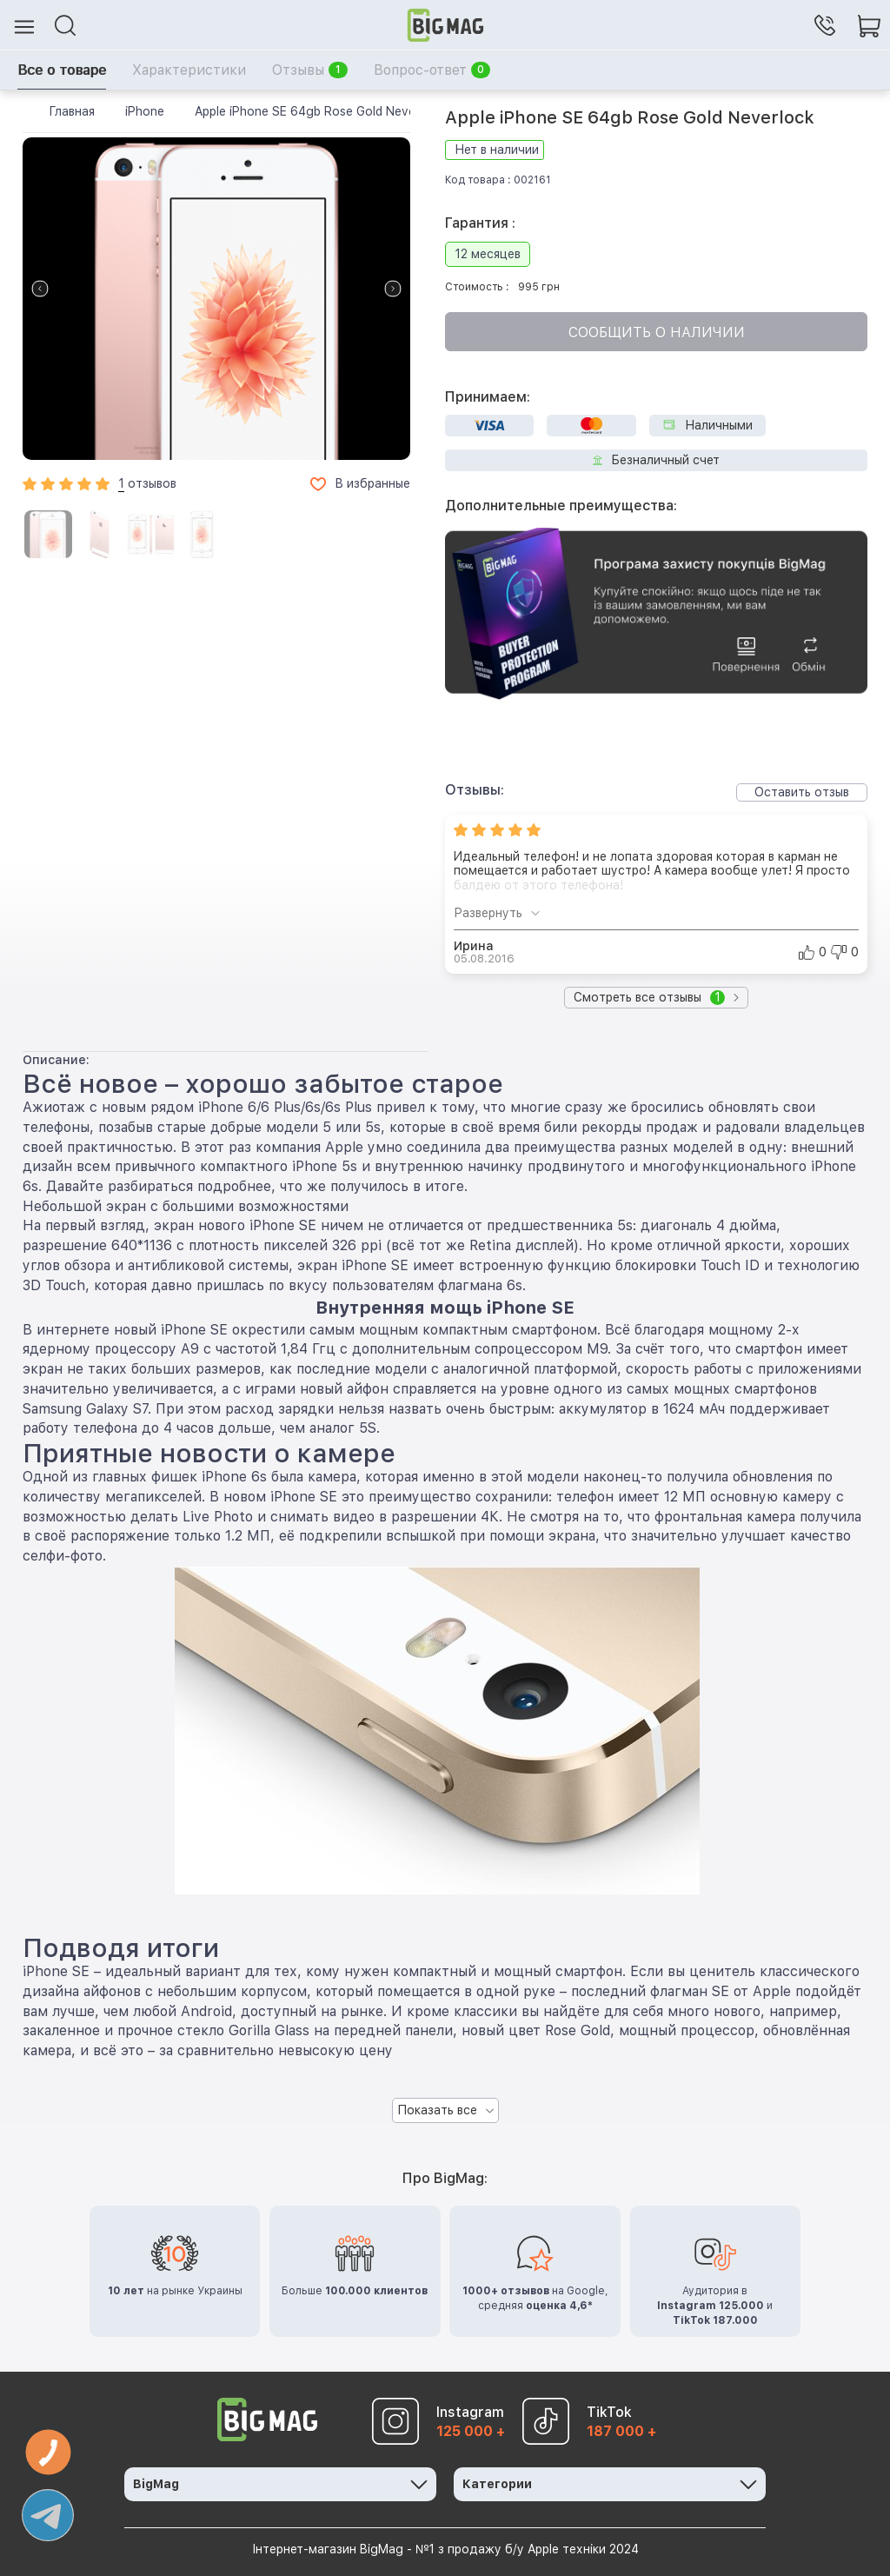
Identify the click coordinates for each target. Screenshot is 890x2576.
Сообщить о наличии (656, 332)
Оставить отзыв (801, 792)
